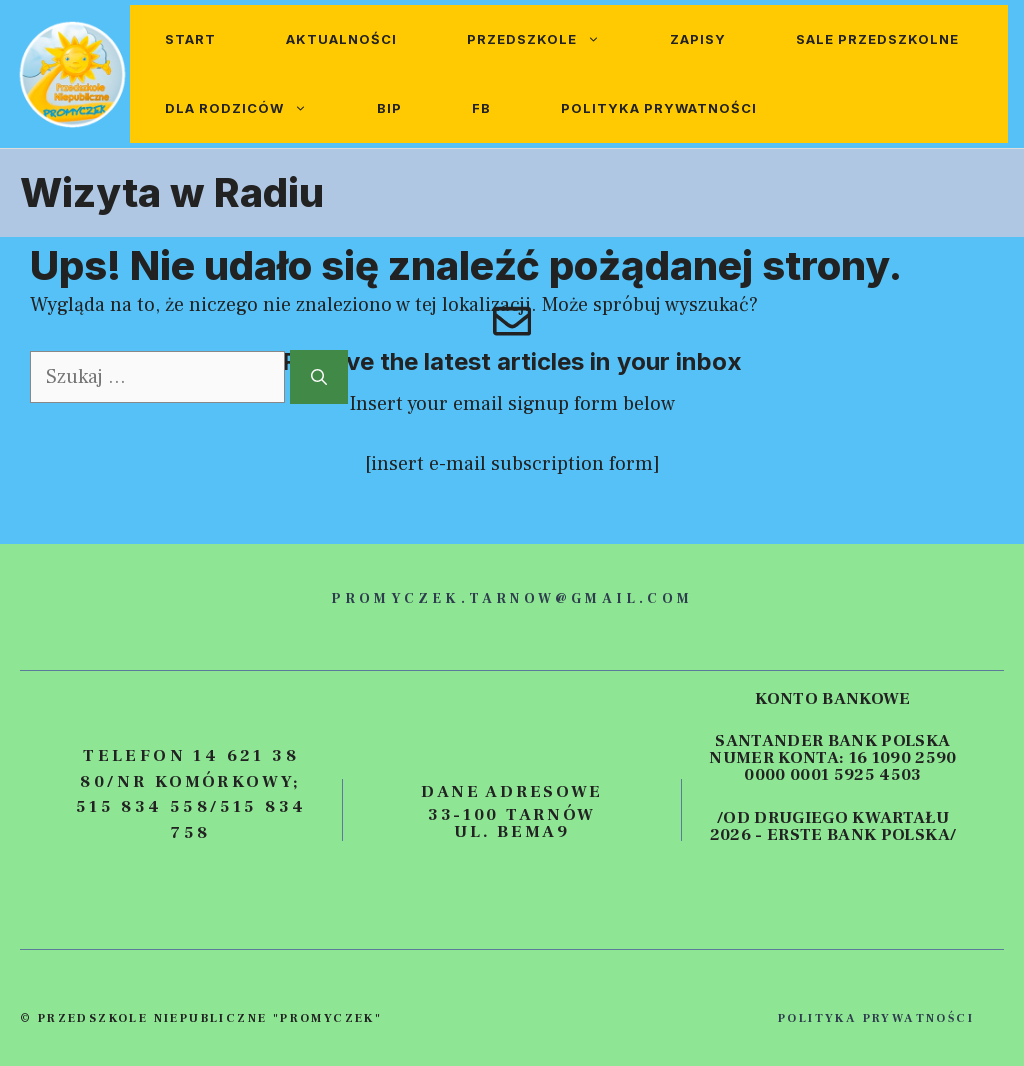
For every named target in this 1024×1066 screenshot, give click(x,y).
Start (190, 39)
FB (481, 108)
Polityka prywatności (659, 108)
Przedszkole (551, 39)
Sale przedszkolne (877, 39)
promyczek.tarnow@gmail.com (512, 599)
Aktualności (341, 39)
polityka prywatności (876, 1018)
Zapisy (698, 39)
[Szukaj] (319, 377)
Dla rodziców (253, 108)
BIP (389, 108)
